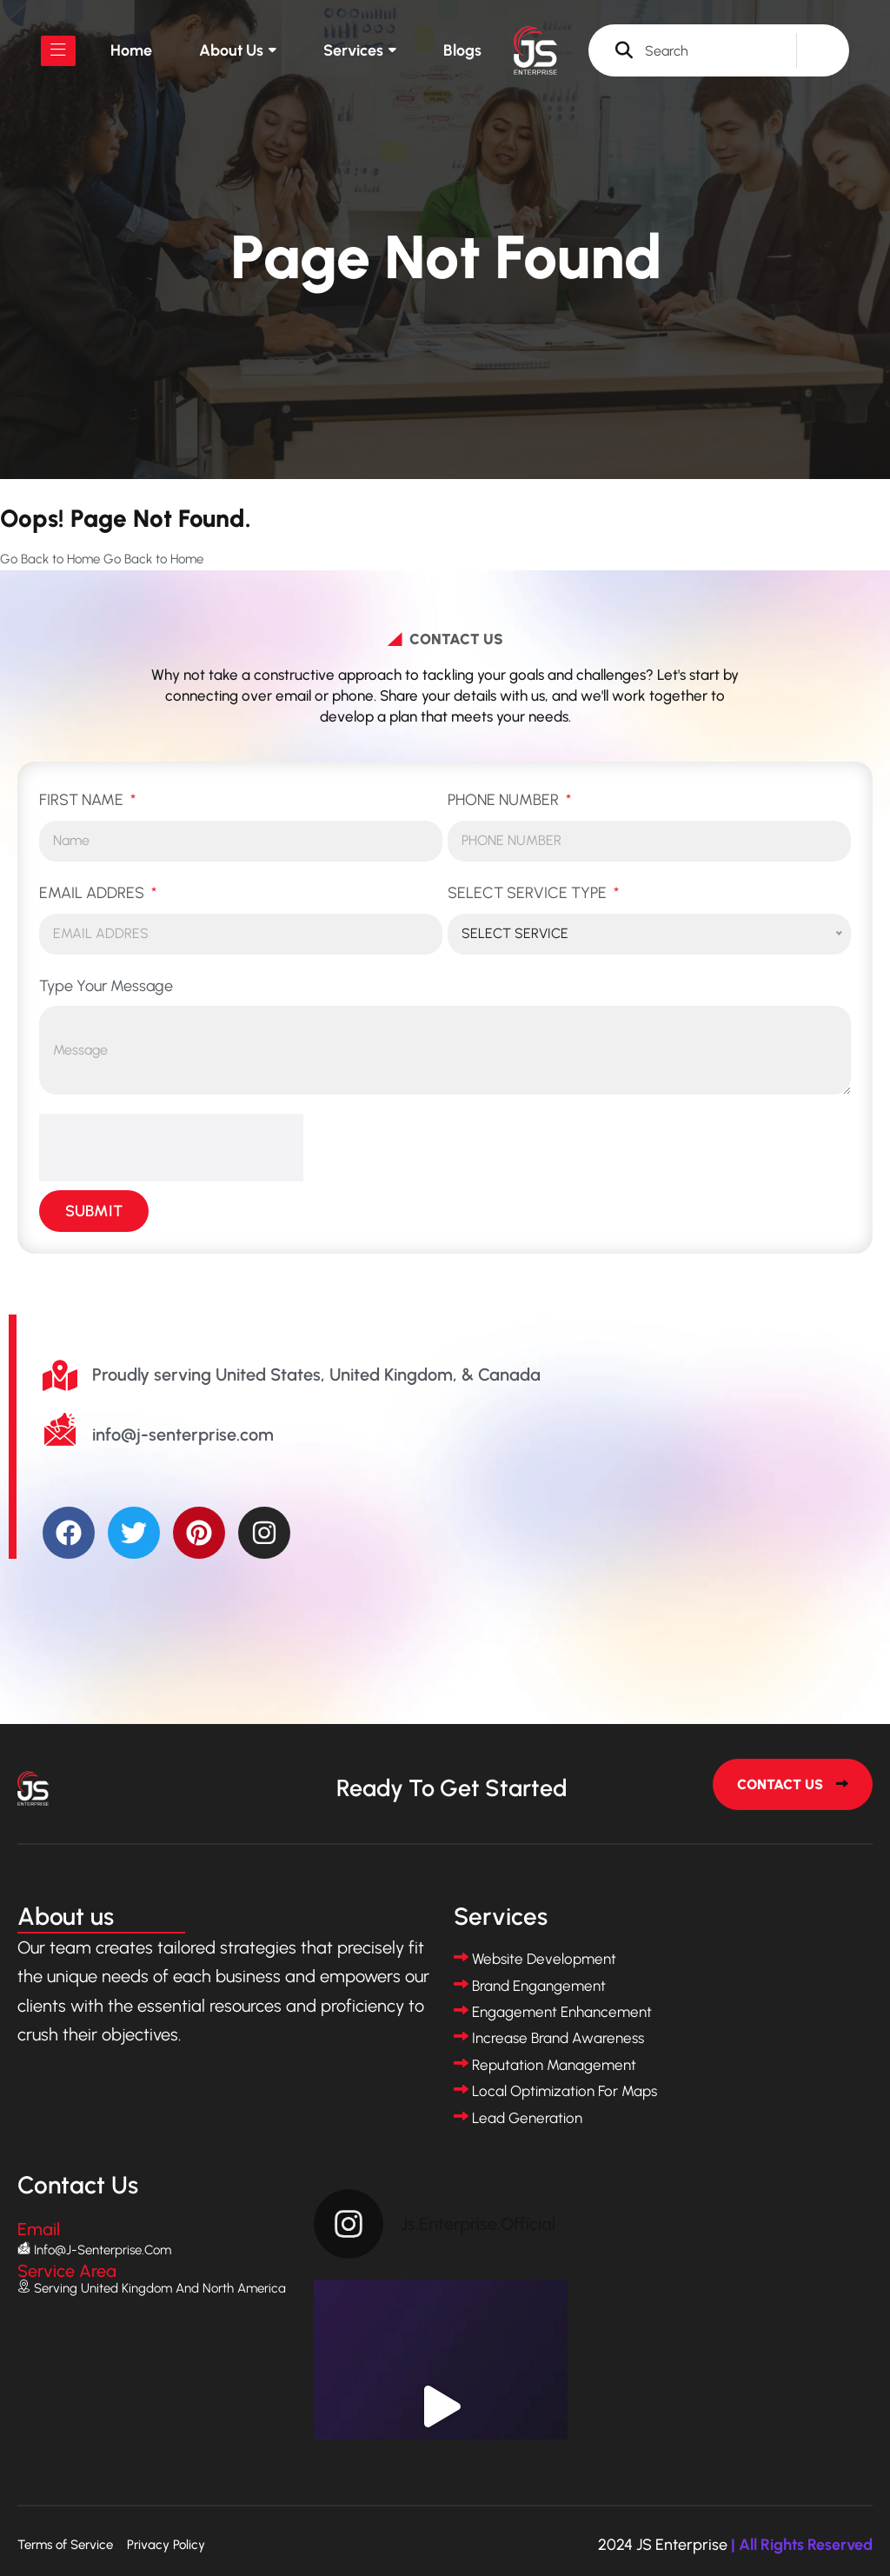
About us (231, 50)
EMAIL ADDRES (93, 892)
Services (353, 50)
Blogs (462, 50)
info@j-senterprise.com (102, 2250)
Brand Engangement (539, 1985)
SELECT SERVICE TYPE (529, 892)
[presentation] (171, 1147)
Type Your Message (106, 985)
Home (131, 50)
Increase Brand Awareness (558, 2038)
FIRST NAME (83, 799)
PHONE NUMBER (505, 799)
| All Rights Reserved (802, 2544)
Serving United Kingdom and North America (160, 2288)
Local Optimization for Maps (564, 2091)
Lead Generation (527, 2118)
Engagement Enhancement (562, 2011)
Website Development (544, 1958)
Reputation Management (554, 2064)
